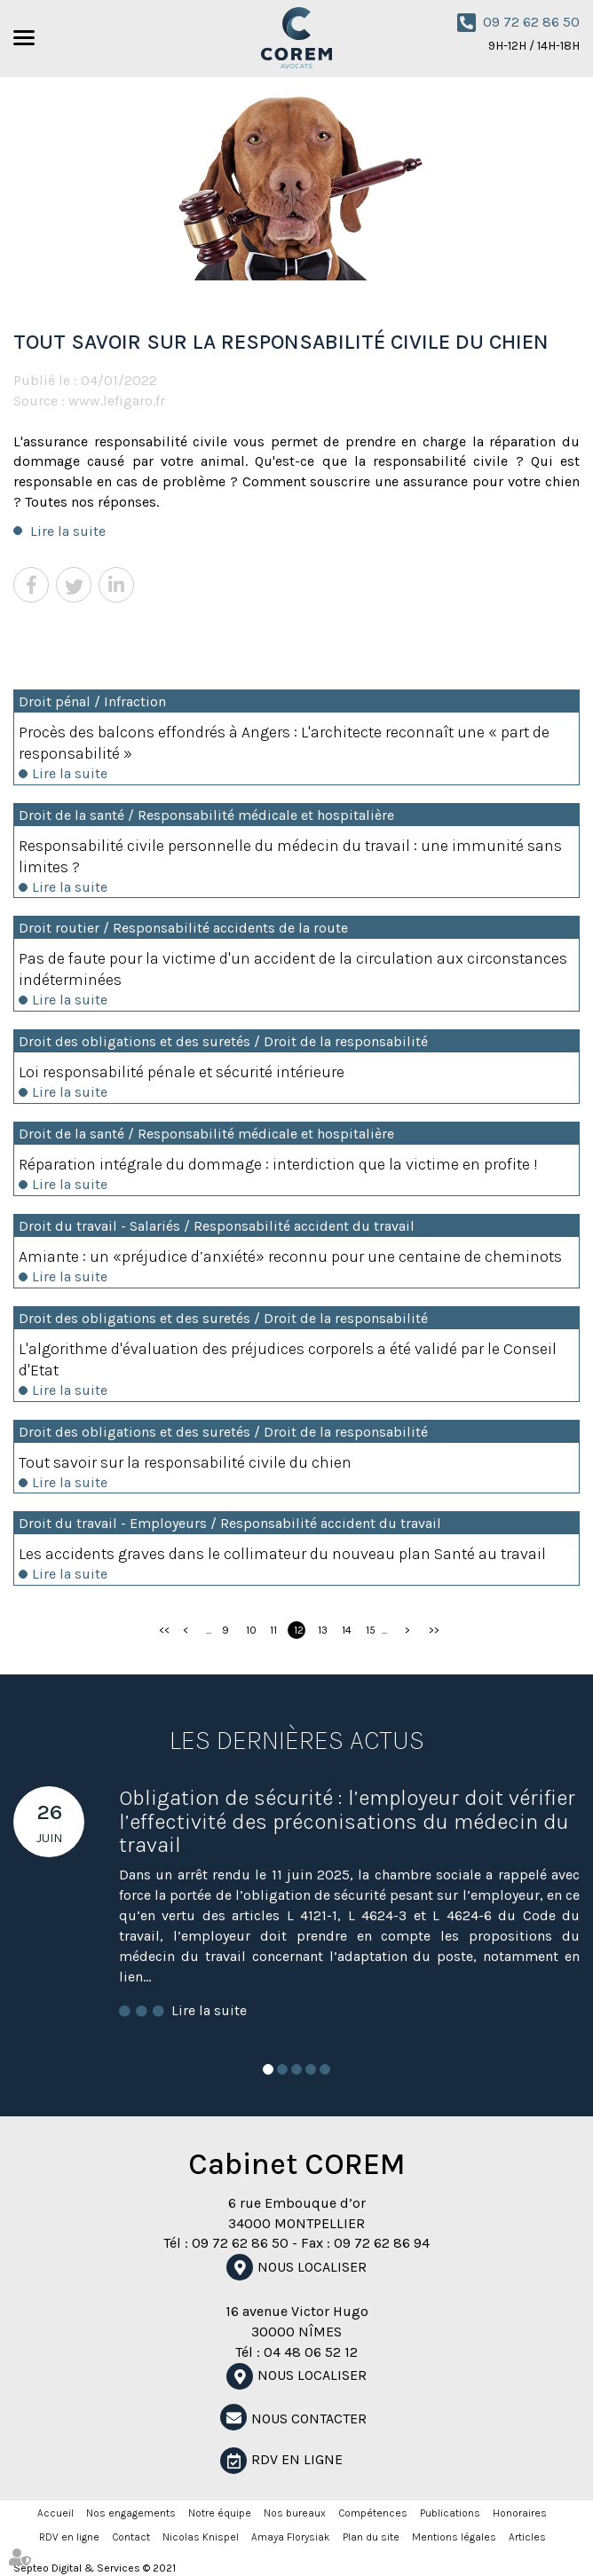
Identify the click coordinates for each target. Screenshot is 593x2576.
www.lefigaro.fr (116, 400)
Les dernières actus (297, 1740)
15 (371, 1630)
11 (273, 1630)
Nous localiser (312, 2266)
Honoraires (520, 2513)
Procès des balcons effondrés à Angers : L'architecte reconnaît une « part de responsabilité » (284, 742)
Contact (131, 2537)
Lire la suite (68, 531)
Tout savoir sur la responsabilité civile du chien (185, 1462)
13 (323, 1630)
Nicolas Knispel (200, 2537)
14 (347, 1630)
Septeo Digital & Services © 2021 (94, 2568)
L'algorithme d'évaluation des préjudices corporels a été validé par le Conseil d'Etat (288, 1359)
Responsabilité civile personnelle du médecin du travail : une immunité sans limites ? (290, 856)
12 (299, 1630)
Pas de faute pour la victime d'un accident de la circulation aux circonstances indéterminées (293, 969)
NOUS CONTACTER (309, 2418)
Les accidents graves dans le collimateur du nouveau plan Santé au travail (282, 1554)
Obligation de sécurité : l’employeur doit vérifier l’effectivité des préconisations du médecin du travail (347, 1821)
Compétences (372, 2513)
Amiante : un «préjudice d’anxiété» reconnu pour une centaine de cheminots (290, 1256)
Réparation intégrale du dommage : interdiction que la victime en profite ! (278, 1164)
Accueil (55, 2513)
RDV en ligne (297, 2459)
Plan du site (371, 2537)
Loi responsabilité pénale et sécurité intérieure (181, 1072)
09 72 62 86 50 (531, 21)
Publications (450, 2513)
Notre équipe (219, 2513)
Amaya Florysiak (290, 2537)
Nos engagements (131, 2513)
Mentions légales (454, 2537)
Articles (527, 2537)
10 (251, 1630)
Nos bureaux (295, 2513)
